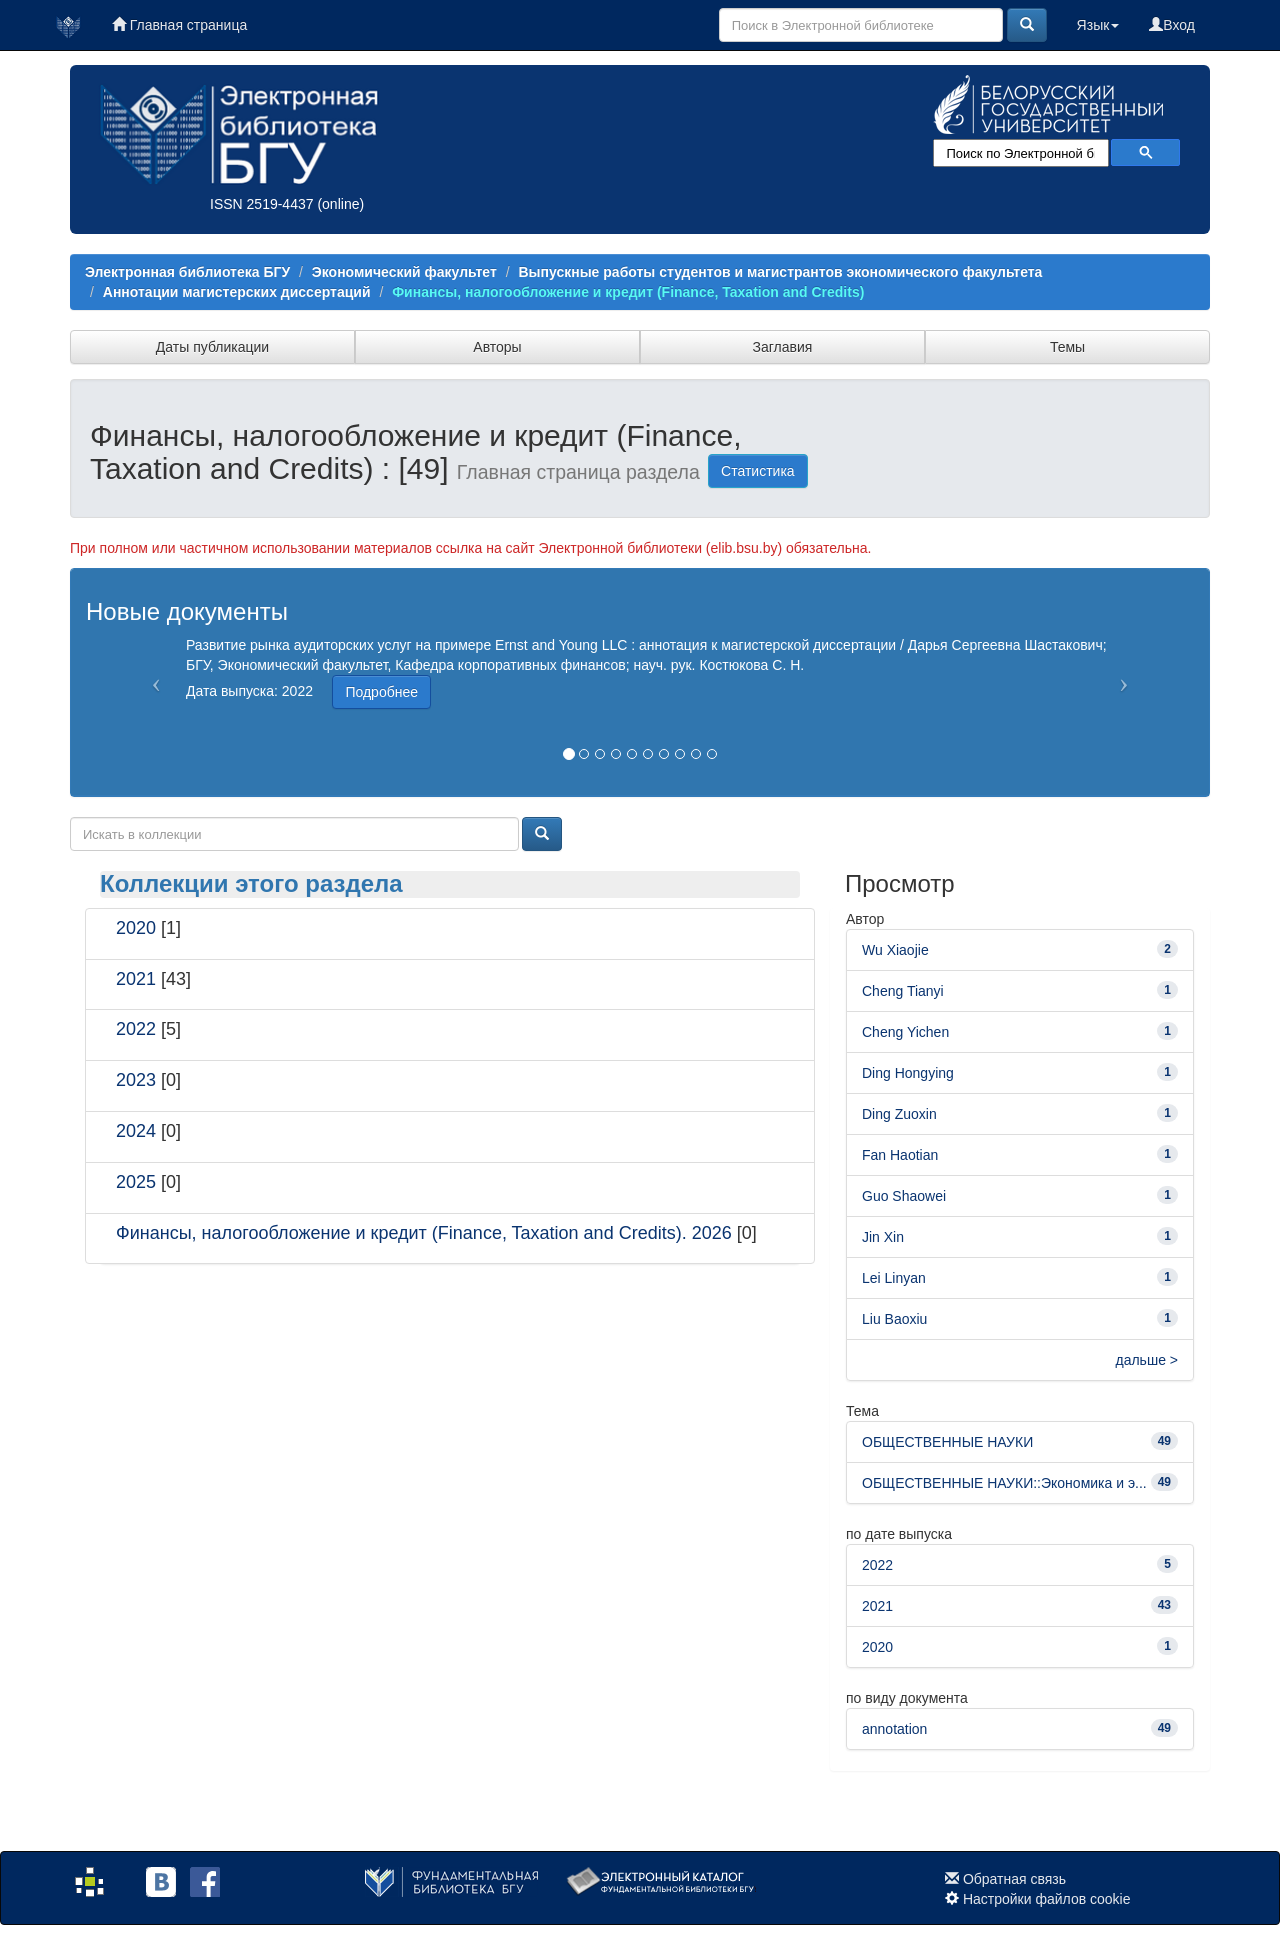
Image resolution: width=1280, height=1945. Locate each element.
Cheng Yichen (905, 1032)
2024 (136, 1131)
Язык (1098, 25)
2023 (136, 1080)
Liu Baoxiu (894, 1319)
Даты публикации (212, 347)
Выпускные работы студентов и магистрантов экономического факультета (780, 272)
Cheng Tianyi (903, 991)
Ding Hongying (908, 1073)
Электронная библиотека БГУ (187, 272)
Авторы (497, 347)
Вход (1172, 25)
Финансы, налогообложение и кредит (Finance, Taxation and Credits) (628, 292)
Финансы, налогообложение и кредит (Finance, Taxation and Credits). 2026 (424, 1233)
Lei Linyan (894, 1278)
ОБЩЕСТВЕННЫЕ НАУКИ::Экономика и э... (1004, 1483)
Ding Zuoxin (899, 1114)
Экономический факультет (404, 272)
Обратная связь (1014, 1879)
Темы (1067, 347)
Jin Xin (883, 1237)
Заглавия (783, 347)
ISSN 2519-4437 (262, 204)
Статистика (758, 471)
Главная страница (179, 25)
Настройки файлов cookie (1047, 1899)
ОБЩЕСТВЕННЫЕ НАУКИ (947, 1442)
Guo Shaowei (904, 1196)
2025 (136, 1182)
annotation (894, 1729)
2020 (136, 928)
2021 (136, 979)
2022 (136, 1029)
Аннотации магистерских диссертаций (237, 292)
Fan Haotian (900, 1155)
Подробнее (381, 692)
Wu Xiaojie (895, 950)
